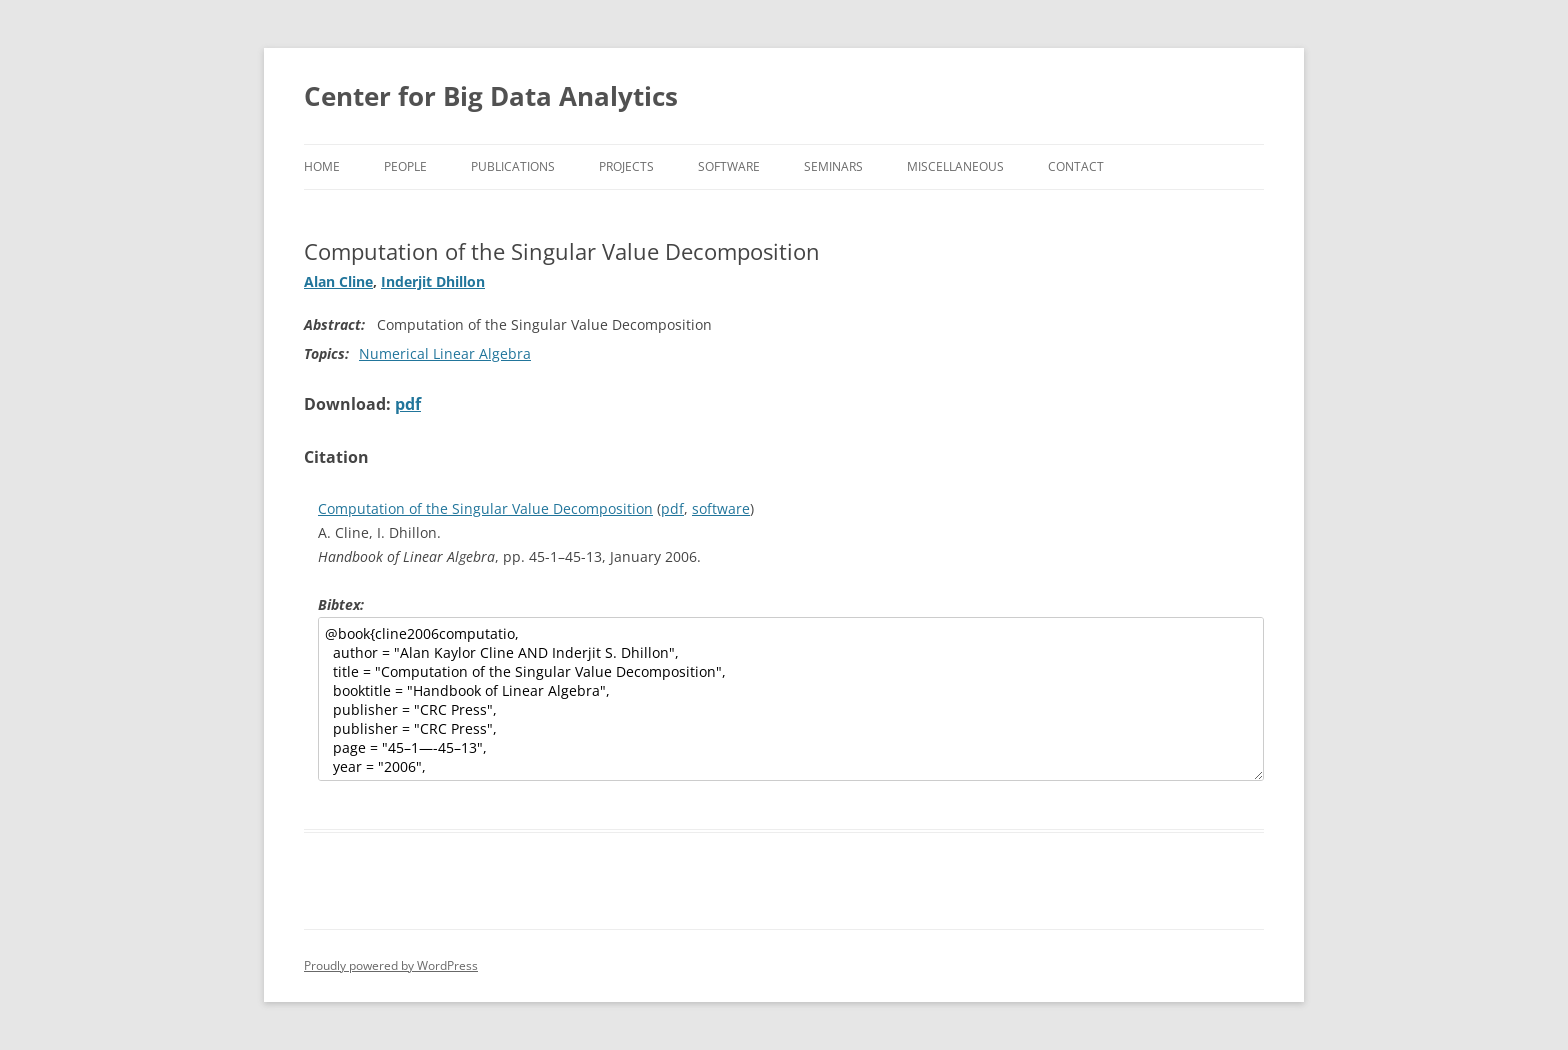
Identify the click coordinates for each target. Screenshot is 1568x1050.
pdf (408, 404)
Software (729, 166)
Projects (626, 166)
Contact (1076, 166)
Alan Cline (338, 281)
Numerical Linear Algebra (445, 353)
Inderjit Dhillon (433, 281)
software (721, 508)
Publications (513, 166)
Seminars (833, 166)
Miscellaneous (955, 166)
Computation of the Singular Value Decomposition (485, 508)
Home (322, 166)
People (405, 166)
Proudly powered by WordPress (391, 965)
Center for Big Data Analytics (491, 96)
